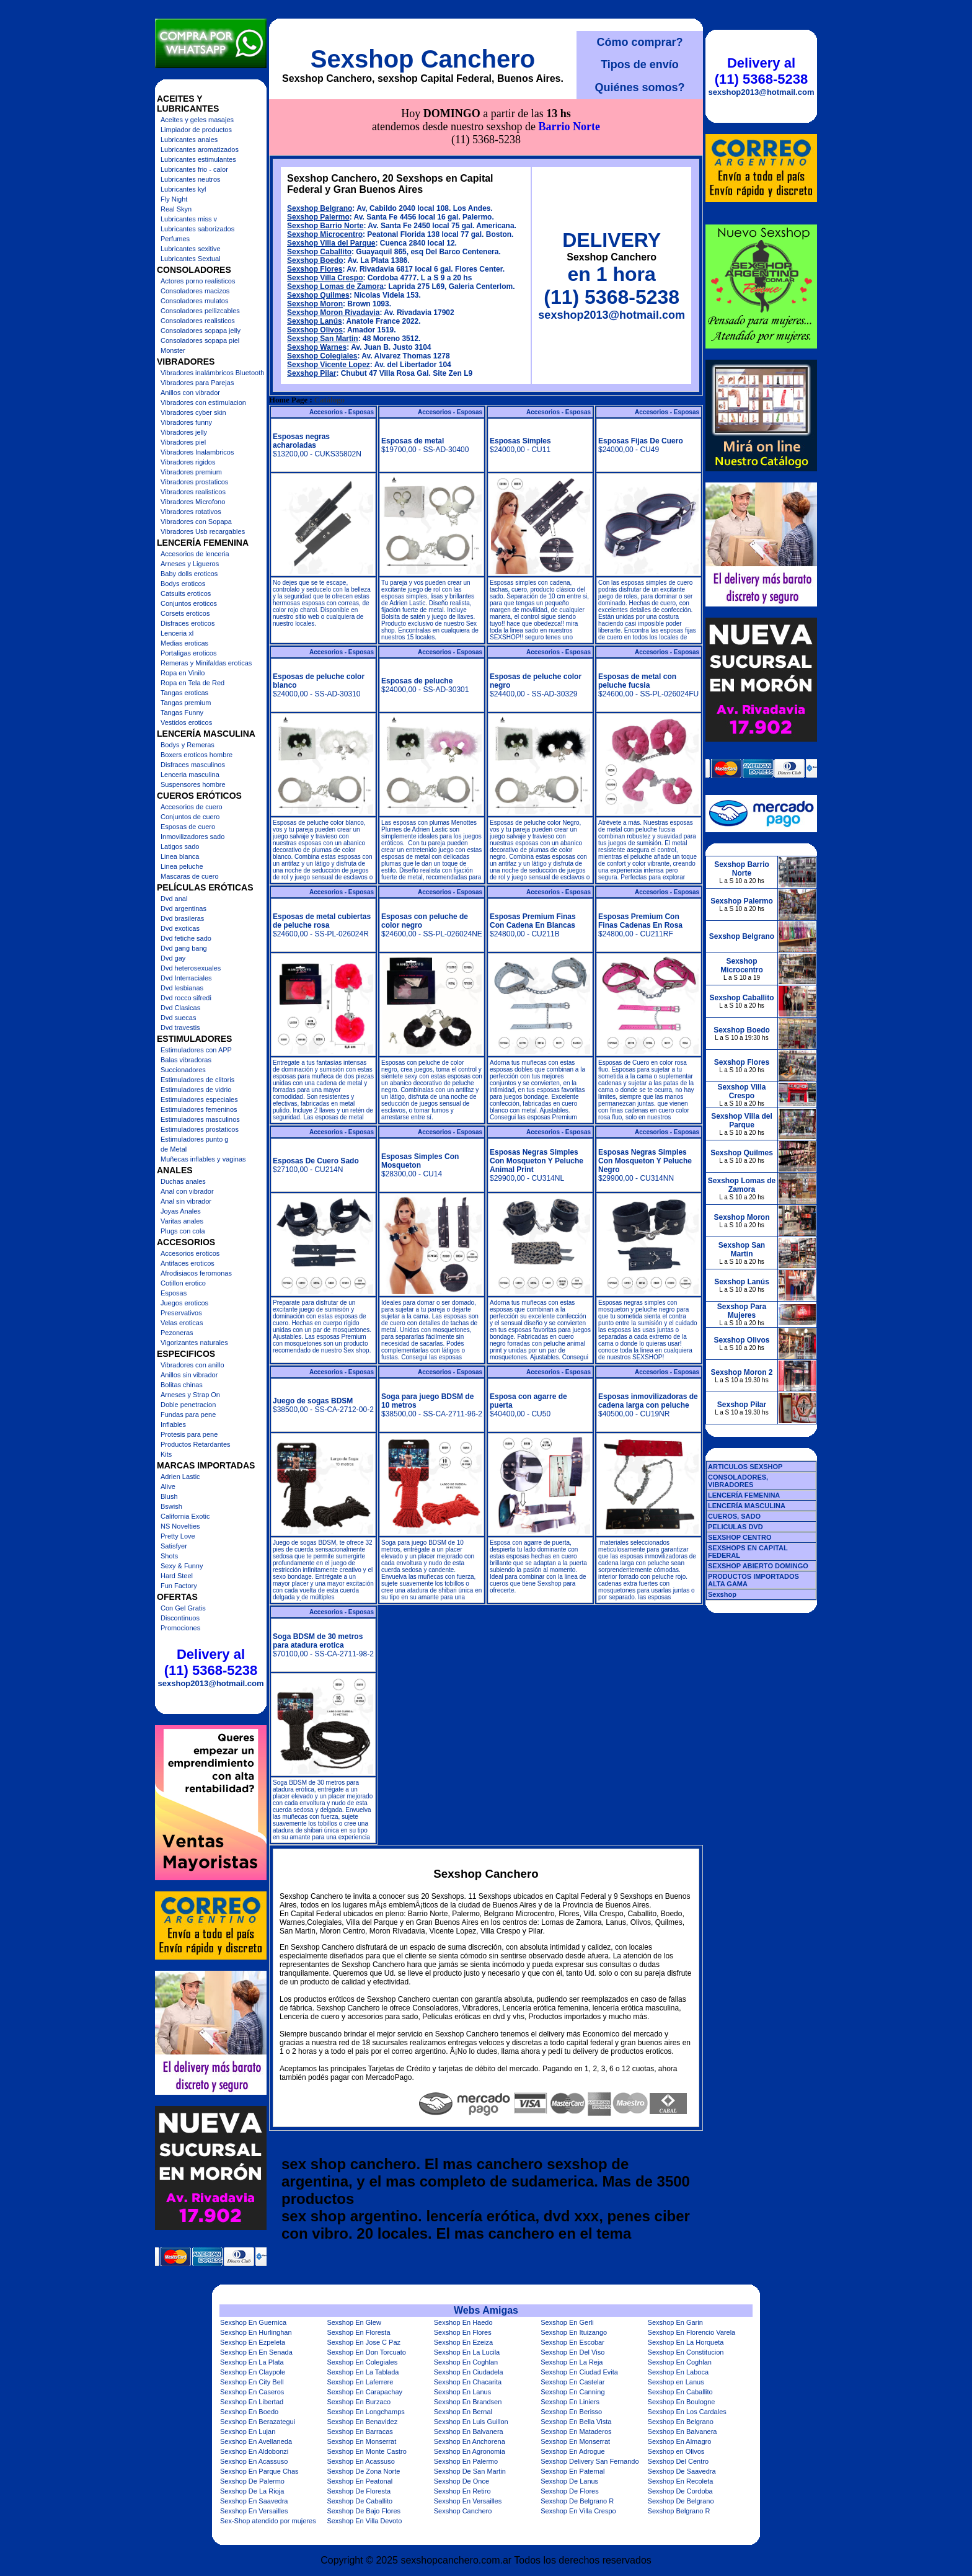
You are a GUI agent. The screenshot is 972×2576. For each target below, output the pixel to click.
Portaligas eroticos (189, 653)
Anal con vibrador (187, 1191)
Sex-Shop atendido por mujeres (268, 2521)
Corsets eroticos (185, 613)
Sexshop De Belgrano (681, 2501)
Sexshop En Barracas (359, 2431)
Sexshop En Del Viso (572, 2352)
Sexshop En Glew (354, 2322)
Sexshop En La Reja (572, 2362)
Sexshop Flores (314, 213)
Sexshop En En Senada (256, 2352)
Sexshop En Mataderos (576, 2431)
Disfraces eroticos (187, 623)
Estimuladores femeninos (199, 1109)
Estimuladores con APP (196, 1050)
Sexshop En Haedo (463, 2322)
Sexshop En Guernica (253, 2322)
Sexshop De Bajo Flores (363, 2511)
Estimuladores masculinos (200, 1119)
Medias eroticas (184, 643)
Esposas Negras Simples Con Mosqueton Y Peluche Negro (645, 1105)
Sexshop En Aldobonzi (254, 2451)
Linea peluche (182, 866)
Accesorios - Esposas (341, 356)
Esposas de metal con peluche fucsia (637, 625)
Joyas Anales (181, 1211)
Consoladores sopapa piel (200, 340)
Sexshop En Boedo (249, 2411)
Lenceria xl (177, 633)
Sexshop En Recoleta (681, 2481)
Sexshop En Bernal (463, 2411)
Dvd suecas (178, 1017)
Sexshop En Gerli (567, 2322)
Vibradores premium (191, 472)
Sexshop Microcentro (325, 178)
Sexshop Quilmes (318, 239)
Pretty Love (178, 1536)
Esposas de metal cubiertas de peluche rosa (322, 865)
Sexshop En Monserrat (361, 2441)
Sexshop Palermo (318, 161)
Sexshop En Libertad (251, 2401)
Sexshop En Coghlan (466, 2362)
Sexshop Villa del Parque (331, 187)
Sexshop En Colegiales (362, 2362)
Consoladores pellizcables (200, 310)
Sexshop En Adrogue (572, 2451)
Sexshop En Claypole (252, 2372)
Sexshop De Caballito (359, 2501)
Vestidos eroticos (186, 722)
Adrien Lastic (180, 1476)
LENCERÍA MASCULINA (746, 1505)
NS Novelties (180, 1526)
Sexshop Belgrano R (679, 2511)
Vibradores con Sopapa (196, 521)
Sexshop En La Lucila (467, 2352)
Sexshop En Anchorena (469, 2441)
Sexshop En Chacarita (467, 2382)
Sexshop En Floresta (358, 2332)
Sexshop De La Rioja (252, 2491)
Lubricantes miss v (189, 219)
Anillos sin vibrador (189, 1375)
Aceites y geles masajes (197, 119)
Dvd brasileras (182, 918)
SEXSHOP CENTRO (740, 1537)
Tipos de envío (640, 64)
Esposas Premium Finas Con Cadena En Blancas (533, 865)
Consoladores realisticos (198, 320)
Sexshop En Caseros (252, 2392)
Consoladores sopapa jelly (201, 330)
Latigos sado (180, 846)
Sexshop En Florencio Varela (692, 2332)
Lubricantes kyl (183, 189)
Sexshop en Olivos (676, 2451)
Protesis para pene (189, 1434)
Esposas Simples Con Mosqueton (420, 1105)
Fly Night (174, 199)
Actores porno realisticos (198, 281)
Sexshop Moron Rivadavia (333, 256)
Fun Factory (179, 1585)
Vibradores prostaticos (194, 482)
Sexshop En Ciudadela (468, 2372)
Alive (168, 1486)
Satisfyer (174, 1546)
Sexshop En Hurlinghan (256, 2332)
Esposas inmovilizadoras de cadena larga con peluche (648, 1345)
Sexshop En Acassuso (254, 2461)
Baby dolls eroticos (189, 573)
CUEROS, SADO (734, 1516)
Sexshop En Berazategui (257, 2421)
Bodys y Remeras (187, 744)
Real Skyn (176, 209)
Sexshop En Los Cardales (687, 2411)
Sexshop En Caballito (680, 2392)
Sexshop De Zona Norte (363, 2471)
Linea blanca (180, 856)
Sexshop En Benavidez (362, 2421)
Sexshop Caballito (319, 196)
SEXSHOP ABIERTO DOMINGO (758, 1566)
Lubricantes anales (189, 139)
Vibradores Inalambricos (197, 452)
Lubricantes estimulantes (198, 159)
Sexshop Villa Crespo (325, 222)
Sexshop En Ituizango (574, 2332)
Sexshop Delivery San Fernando (589, 2461)
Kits (166, 1454)
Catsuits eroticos (186, 593)
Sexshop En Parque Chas (259, 2471)
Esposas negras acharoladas (301, 385)
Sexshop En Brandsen (467, 2401)
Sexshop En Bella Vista (576, 2421)
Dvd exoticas (180, 928)
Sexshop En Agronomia (469, 2451)
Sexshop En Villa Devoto (364, 2521)
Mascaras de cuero (190, 876)
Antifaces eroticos (187, 1263)
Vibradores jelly (184, 432)
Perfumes (175, 238)
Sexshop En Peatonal (359, 2481)
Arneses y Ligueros (190, 563)
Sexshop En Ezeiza (463, 2342)
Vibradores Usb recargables (203, 531)
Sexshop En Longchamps (365, 2411)
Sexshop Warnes (317, 291)
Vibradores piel (183, 442)
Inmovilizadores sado (192, 836)
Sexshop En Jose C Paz (363, 2342)
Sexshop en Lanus (676, 2382)
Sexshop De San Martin (470, 2471)
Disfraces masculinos (193, 764)
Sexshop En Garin (675, 2322)
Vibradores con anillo (192, 1365)
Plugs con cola (183, 1231)
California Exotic (185, 1516)
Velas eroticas (182, 1322)
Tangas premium (186, 702)
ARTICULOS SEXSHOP (745, 1466)
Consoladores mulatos (194, 300)
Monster (173, 350)
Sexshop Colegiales (322, 300)
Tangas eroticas (184, 692)
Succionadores (183, 1069)
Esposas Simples (520, 385)
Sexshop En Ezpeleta (252, 2342)
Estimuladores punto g (194, 1139)
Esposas (174, 1293)
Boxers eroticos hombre (196, 754)
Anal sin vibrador (186, 1201)
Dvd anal (174, 898)
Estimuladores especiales (199, 1099)
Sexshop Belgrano (319, 152)
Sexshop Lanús (314, 265)
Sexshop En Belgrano (681, 2421)
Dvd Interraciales (186, 978)
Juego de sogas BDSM (313, 1345)
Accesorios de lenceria (195, 553)
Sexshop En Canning (572, 2392)
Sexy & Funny (182, 1566)
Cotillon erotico (183, 1283)
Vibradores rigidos (188, 462)
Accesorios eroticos (190, 1253)
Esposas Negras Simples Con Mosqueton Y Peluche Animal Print (536, 1105)
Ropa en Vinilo (183, 673)
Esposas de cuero (188, 826)
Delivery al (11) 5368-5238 (210, 1662)
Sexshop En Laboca (678, 2372)
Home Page (288, 344)
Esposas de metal (412, 385)
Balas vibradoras (186, 1060)
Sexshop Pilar (311, 317)
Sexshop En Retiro (462, 2491)
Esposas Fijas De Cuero (640, 385)
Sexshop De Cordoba (680, 2491)
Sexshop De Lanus (569, 2481)
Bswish (171, 1506)
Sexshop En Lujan (247, 2431)
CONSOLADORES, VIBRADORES (738, 1480)
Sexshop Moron (315, 248)
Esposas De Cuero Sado (316, 1105)
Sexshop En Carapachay (364, 2392)
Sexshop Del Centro (678, 2461)
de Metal (174, 1149)
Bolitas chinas (182, 1384)
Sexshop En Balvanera (468, 2431)
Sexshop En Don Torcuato (366, 2352)
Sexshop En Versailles (467, 2501)
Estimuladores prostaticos (200, 1129)
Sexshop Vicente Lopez (328, 308)
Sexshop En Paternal (572, 2471)
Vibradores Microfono (193, 501)
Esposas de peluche (417, 625)
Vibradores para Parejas (197, 382)
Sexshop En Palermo (466, 2461)
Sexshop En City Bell (252, 2382)
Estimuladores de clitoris (197, 1079)
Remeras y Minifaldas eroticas (206, 663)
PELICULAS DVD (735, 1526)
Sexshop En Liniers (570, 2401)
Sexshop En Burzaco (359, 2401)
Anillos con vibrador (190, 392)
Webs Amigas (486, 2310)
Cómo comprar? (639, 42)
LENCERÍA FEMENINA (744, 1495)
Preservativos (181, 1313)
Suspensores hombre (193, 784)
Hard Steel (177, 1575)
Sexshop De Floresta (359, 2491)
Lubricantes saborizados (197, 229)
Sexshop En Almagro (680, 2441)
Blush (169, 1496)
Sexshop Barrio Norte (325, 170)
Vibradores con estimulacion (203, 402)
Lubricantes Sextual (191, 258)
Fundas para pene (188, 1414)
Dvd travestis (180, 1027)
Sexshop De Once (461, 2481)
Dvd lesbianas (182, 988)
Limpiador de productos (196, 129)
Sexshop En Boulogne (681, 2401)
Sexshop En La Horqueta (686, 2342)
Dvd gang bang (184, 948)
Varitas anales (182, 1221)
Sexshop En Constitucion (686, 2352)
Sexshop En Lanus (462, 2392)
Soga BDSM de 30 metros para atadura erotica (318, 1585)
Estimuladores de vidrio (196, 1089)
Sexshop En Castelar (572, 2382)
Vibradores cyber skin (193, 412)
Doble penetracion (188, 1404)
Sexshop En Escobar (572, 2342)
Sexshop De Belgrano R (577, 2501)
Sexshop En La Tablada (363, 2372)
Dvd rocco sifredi (186, 998)
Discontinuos (180, 1618)
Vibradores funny (186, 422)
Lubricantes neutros (191, 179)
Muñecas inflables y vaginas (203, 1159)
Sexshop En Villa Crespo (578, 2511)
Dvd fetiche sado (186, 938)
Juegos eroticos (184, 1303)
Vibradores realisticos (193, 491)
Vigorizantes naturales (194, 1342)
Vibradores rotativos (191, 511)
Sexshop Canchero (423, 59)
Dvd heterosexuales (191, 968)
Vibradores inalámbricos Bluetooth (212, 372)
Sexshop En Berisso (571, 2411)
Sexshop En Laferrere (360, 2382)
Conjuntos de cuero (190, 816)
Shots (169, 1556)
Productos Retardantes (196, 1444)
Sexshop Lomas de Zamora (335, 230)
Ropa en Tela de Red (192, 682)
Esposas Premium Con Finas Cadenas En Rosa (640, 865)
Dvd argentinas (183, 908)
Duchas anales (183, 1181)
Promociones (180, 1628)
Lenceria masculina (190, 774)
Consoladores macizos (195, 291)
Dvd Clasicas (180, 1007)
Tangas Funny (182, 712)
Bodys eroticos (183, 583)
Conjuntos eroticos (189, 603)
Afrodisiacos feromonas (196, 1273)
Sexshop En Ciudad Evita (579, 2372)
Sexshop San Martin (322, 282)
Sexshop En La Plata (252, 2362)
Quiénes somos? (639, 87)
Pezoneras (177, 1332)
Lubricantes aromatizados (200, 149)
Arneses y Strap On (190, 1394)
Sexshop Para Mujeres (741, 1311)
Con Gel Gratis (183, 1608)
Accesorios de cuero (192, 807)
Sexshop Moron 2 (741, 1372)
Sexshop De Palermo (252, 2481)
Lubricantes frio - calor (194, 169)
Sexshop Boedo (315, 204)
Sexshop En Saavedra (254, 2501)
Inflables (173, 1424)
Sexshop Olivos (315, 274)
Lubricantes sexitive (191, 248)
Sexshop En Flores (463, 2332)
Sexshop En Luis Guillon (471, 2421)
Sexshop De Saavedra (682, 2471)
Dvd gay (173, 958)
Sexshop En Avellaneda (256, 2441)
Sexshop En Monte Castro (366, 2451)
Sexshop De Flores (570, 2491)
